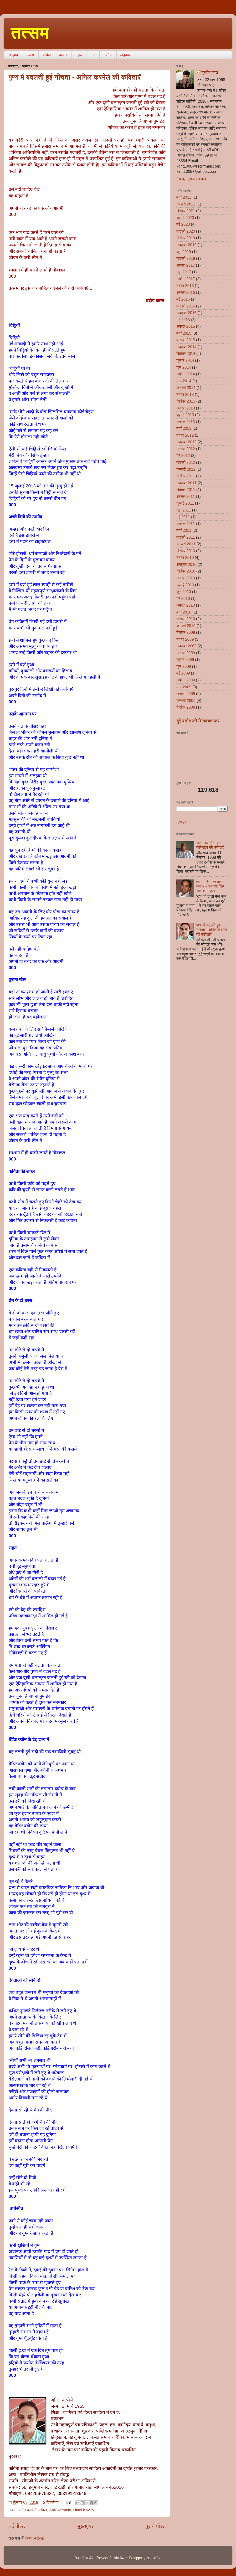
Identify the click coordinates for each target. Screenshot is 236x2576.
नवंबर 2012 (185, 435)
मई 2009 (183, 673)
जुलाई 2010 (185, 585)
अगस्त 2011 (185, 496)
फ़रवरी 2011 (185, 537)
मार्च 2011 (183, 530)
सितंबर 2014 (185, 353)
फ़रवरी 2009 (185, 693)
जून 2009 (183, 666)
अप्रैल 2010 (185, 605)
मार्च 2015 (183, 333)
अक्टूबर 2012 (186, 442)
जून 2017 (183, 272)
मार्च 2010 (183, 612)
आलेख (30, 55)
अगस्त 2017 (185, 265)
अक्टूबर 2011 (186, 483)
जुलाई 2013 (185, 415)
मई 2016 (183, 299)
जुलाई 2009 (185, 659)
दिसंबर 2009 (185, 632)
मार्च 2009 (183, 687)
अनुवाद (13, 55)
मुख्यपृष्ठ (85, 2526)
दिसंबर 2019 (185, 238)
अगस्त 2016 (185, 292)
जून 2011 (183, 510)
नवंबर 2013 (185, 394)
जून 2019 (183, 252)
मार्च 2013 (183, 428)
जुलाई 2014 (185, 360)
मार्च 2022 (183, 197)
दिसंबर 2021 (185, 211)
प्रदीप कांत (209, 72)
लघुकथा (125, 55)
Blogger (136, 2558)
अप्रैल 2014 (185, 374)
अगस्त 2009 (185, 653)
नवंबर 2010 (185, 557)
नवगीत (108, 55)
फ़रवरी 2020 (185, 231)
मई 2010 (183, 598)
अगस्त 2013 (185, 408)
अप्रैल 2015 (185, 326)
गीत (93, 55)
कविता (46, 55)
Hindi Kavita (83, 2510)
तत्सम (30, 32)
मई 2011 (183, 517)
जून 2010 (183, 591)
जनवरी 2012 (185, 469)
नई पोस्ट (16, 2526)
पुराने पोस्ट (155, 2526)
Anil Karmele (60, 2510)
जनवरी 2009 (185, 700)
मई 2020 (183, 224)
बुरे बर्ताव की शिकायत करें (198, 720)
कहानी (63, 55)
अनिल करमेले (27, 2510)
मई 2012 (183, 455)
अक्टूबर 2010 (186, 564)
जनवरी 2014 (185, 387)
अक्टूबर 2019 (186, 245)
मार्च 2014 (183, 381)
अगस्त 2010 (185, 578)
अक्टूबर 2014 (186, 347)
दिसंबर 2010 (185, 551)
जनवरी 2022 (185, 204)
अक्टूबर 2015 (186, 313)
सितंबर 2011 (185, 489)
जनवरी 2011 (185, 544)
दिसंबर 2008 (185, 707)
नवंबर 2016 (185, 285)
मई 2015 (183, 319)
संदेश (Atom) (34, 2538)
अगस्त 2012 (185, 449)
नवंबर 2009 (185, 639)
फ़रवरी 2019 (185, 258)
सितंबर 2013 (185, 401)
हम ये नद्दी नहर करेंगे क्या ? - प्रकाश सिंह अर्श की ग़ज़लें (210, 886)
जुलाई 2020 (185, 217)
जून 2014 (183, 367)
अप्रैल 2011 (185, 523)
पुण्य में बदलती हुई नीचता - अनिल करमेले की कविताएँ (75, 77)
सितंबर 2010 (185, 571)
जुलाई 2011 (185, 503)
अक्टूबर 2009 (186, 646)
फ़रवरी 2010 (185, 619)
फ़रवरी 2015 (185, 340)
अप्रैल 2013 (185, 421)
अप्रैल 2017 (185, 279)
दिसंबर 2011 (185, 476)
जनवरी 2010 (185, 626)
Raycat (102, 2558)
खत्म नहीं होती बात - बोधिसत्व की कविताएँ (210, 845)
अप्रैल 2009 (185, 680)
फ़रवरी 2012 (185, 462)
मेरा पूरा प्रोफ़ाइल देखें (191, 179)
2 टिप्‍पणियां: (52, 2502)
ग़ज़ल (78, 55)
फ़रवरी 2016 (185, 306)
